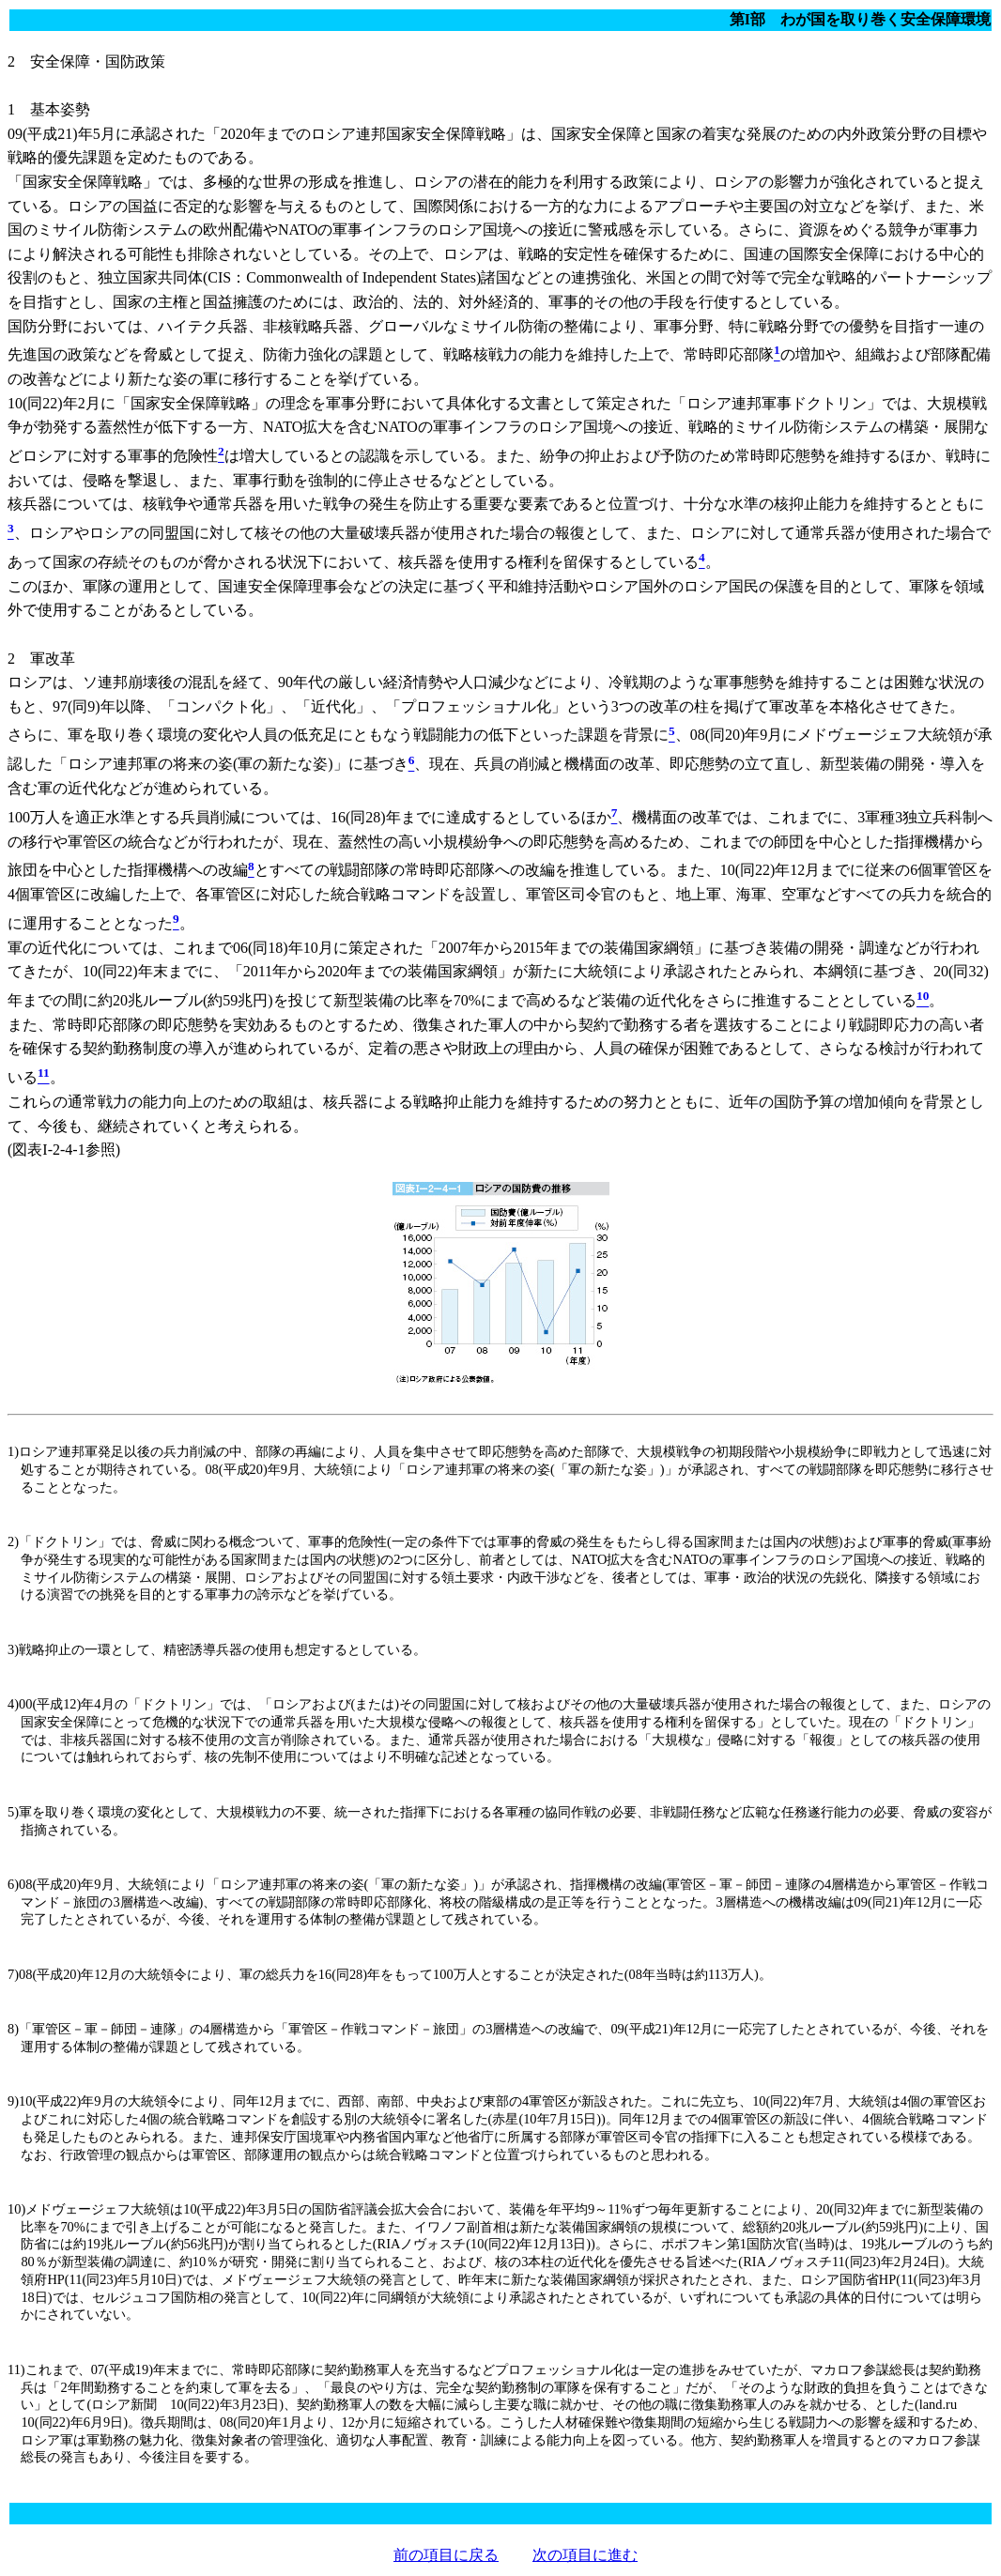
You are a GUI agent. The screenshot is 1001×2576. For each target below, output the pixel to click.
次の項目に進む (585, 2555)
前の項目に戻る (446, 2555)
